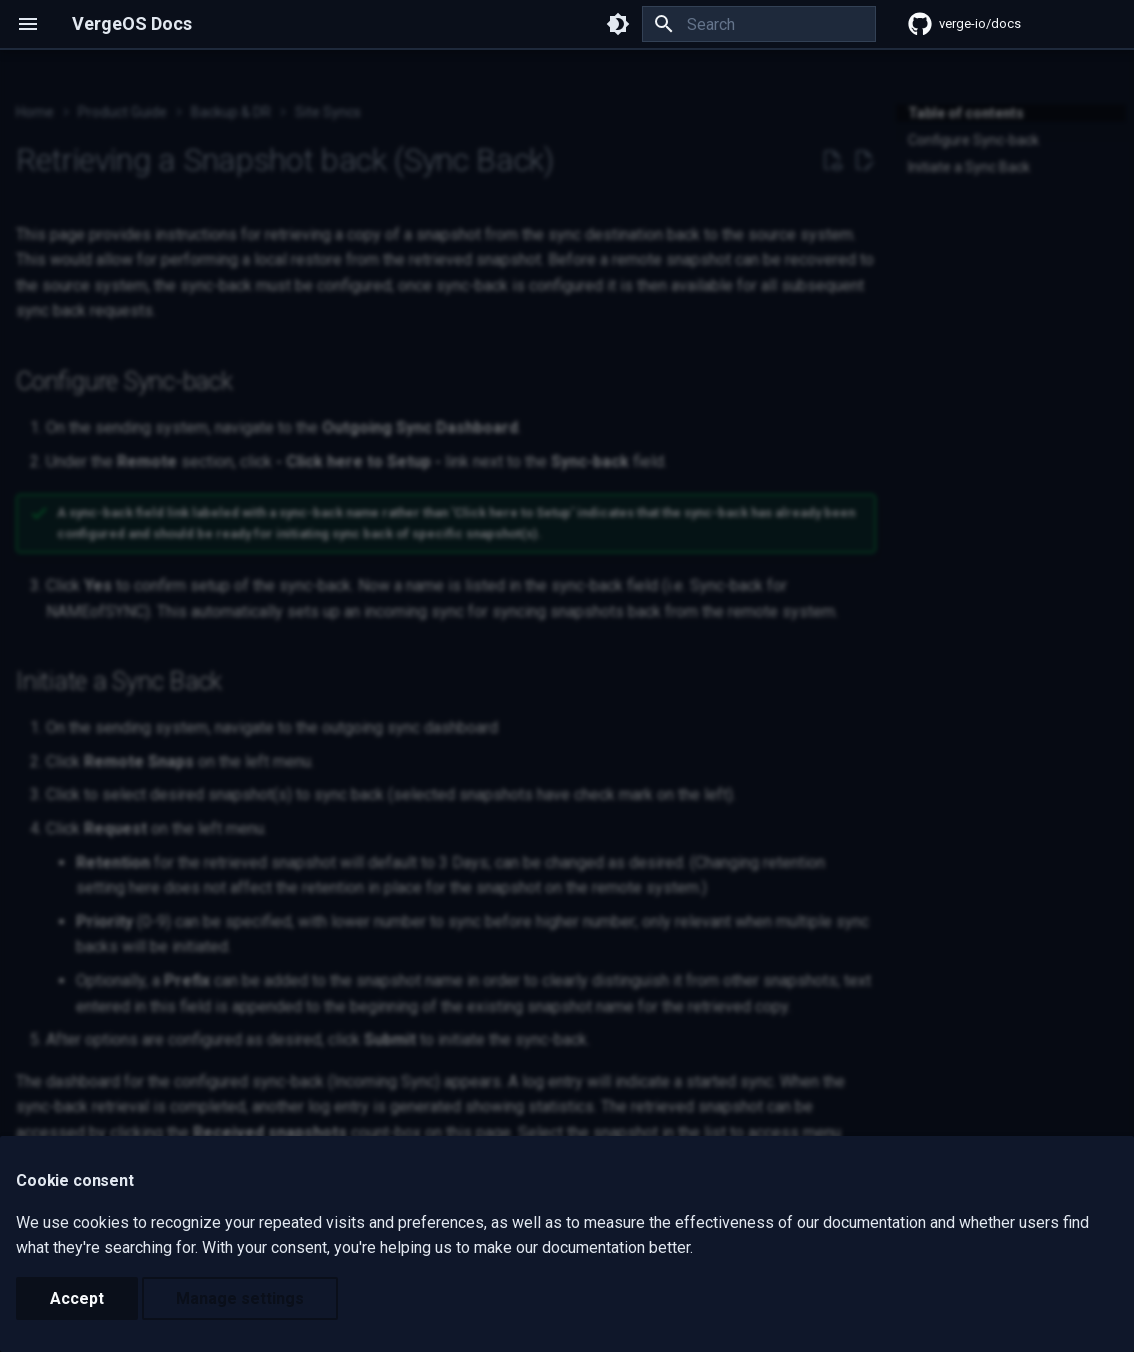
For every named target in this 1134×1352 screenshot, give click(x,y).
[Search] (759, 24)
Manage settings (240, 1298)
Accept (77, 1298)
